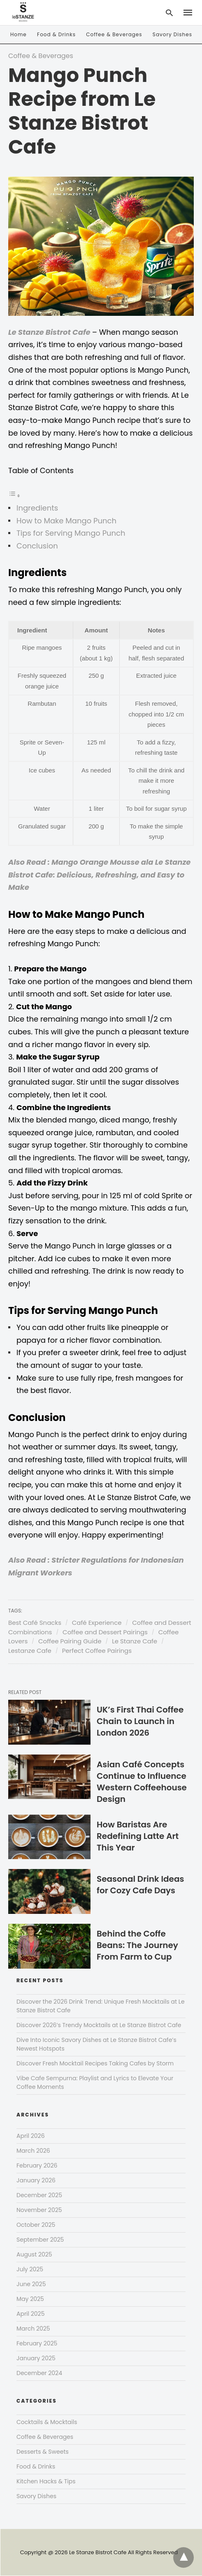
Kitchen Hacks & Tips (46, 2481)
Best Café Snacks (34, 1622)
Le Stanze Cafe (134, 1641)
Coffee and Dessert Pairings (105, 1632)
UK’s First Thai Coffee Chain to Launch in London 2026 (140, 1721)
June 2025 (31, 2284)
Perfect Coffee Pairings (97, 1650)
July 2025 (29, 2269)
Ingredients (37, 508)
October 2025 (35, 2225)
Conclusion (37, 546)
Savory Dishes (172, 34)
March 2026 (33, 2151)
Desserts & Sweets (42, 2452)
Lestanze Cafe (29, 1650)
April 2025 (30, 2314)
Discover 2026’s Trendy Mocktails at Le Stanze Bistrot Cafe (98, 2025)
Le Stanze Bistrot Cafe (50, 332)
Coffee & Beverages (114, 34)
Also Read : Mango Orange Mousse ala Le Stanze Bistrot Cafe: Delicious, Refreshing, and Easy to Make (99, 874)
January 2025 (36, 2358)
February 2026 (36, 2165)
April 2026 (30, 2136)
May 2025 (30, 2299)
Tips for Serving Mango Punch (70, 533)
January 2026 (36, 2180)
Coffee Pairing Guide (70, 1641)
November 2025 (39, 2210)
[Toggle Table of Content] (14, 495)
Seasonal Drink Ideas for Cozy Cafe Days (140, 1884)
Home (18, 34)
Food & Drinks (56, 34)
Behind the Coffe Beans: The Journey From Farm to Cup (137, 1945)
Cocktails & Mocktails (46, 2422)
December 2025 (39, 2195)
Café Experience (97, 1622)
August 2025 (34, 2254)
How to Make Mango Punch (66, 521)
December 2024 (39, 2373)
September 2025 (40, 2239)
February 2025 (36, 2343)
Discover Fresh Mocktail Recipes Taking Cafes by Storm (95, 2063)
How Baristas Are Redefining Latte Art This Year (138, 1836)
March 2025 (33, 2328)
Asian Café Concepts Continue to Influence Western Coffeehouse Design (142, 1782)
